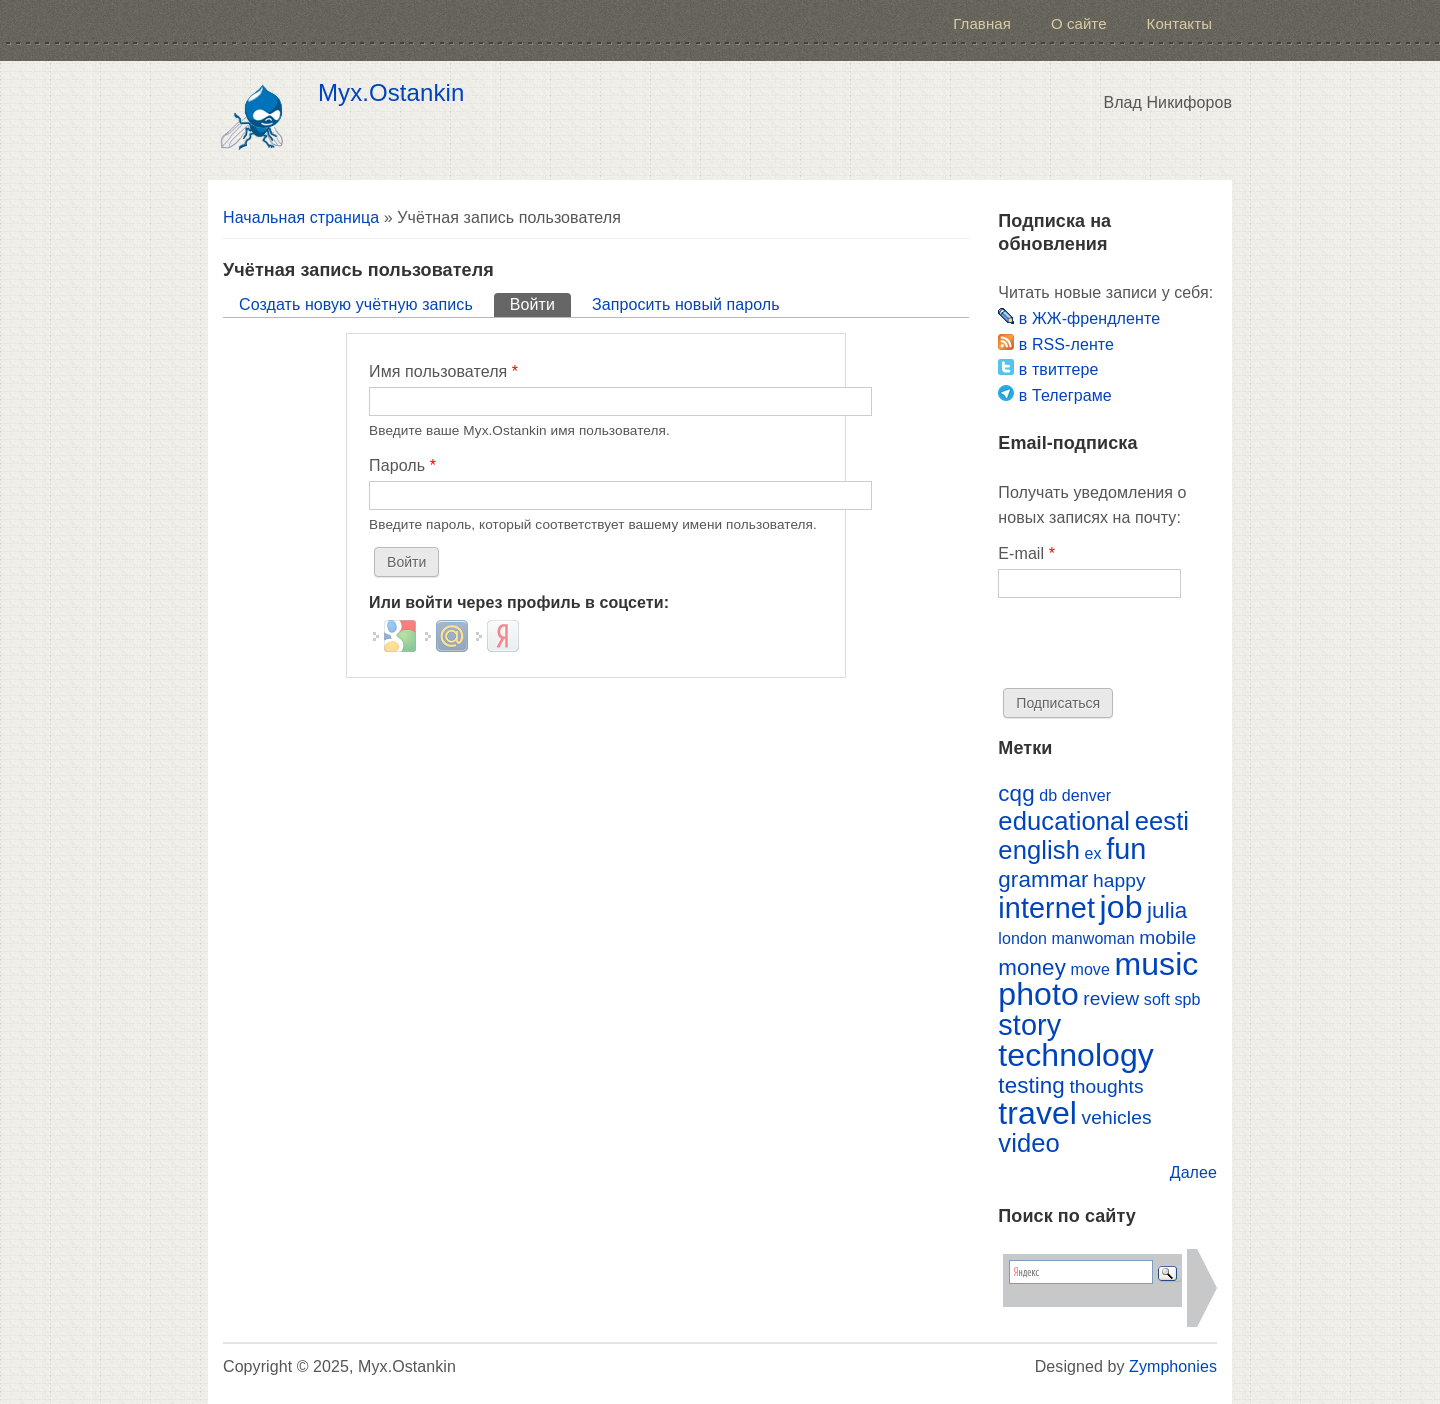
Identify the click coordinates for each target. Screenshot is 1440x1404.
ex (1093, 853)
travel (1037, 1113)
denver (1086, 795)
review (1111, 998)
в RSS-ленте (1056, 344)
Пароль (402, 465)
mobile (1167, 937)
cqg (1016, 793)
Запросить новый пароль (686, 304)
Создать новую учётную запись (356, 304)
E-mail (1026, 553)
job (1121, 907)
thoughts (1106, 1086)
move (1089, 969)
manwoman (1092, 938)
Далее (1193, 1172)
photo (1038, 994)
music (1156, 964)
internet (1046, 908)
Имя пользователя (443, 371)
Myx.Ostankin (391, 93)
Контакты (1179, 23)
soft (1157, 999)
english (1039, 850)
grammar (1043, 879)
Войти (540, 303)
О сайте (1079, 23)
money (1032, 967)
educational (1064, 821)
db (1048, 795)
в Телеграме (1054, 395)
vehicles (1117, 1117)
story (1029, 1025)
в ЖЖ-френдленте (1079, 318)
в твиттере (1048, 369)
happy (1119, 880)
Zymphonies (1173, 1366)
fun (1126, 849)
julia (1167, 910)
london (1022, 938)
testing (1031, 1085)
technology (1076, 1055)
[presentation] (1150, 649)
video (1029, 1143)
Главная (982, 23)
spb (1187, 999)
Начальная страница (301, 217)
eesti (1162, 821)
